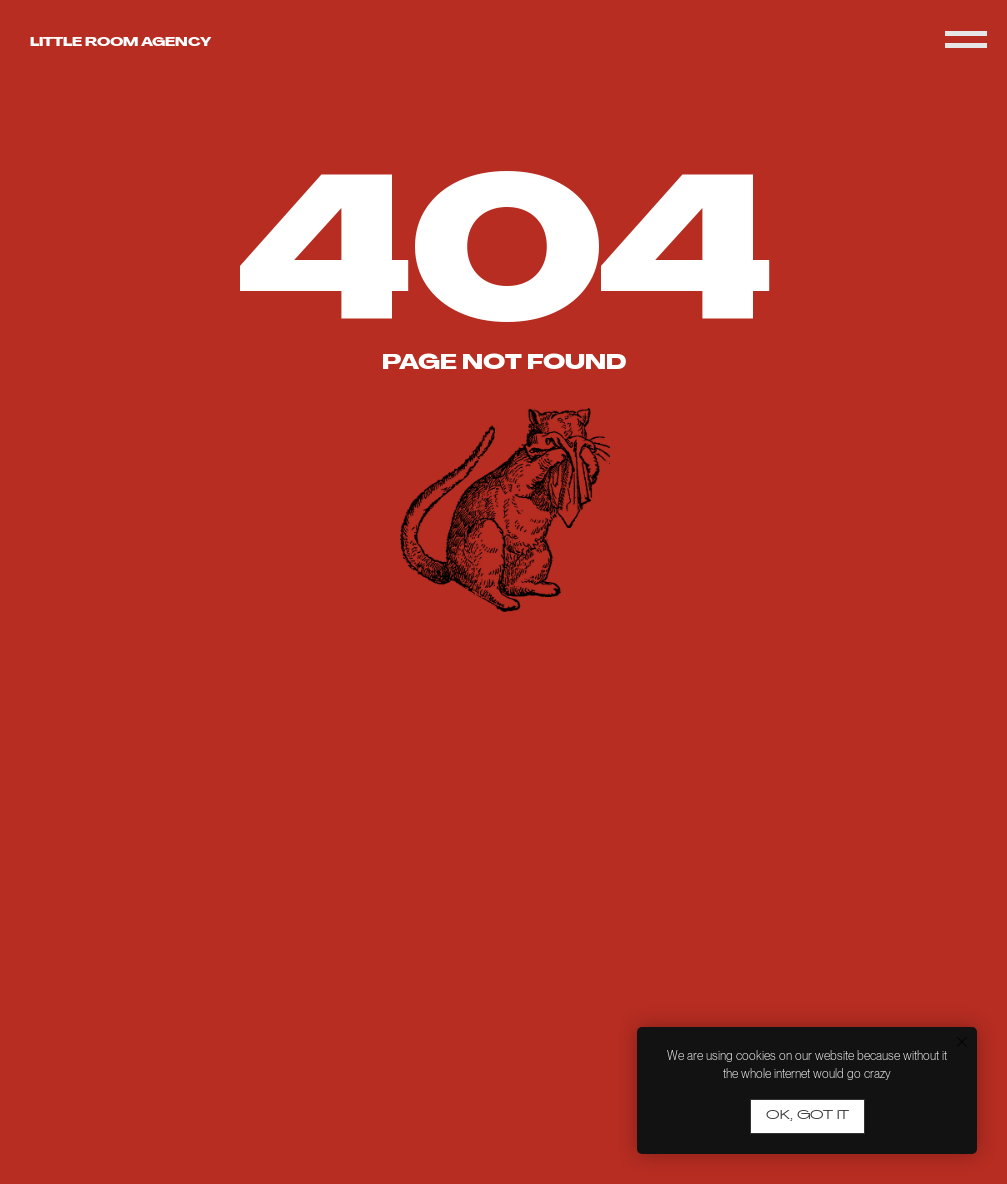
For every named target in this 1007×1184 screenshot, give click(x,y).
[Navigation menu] (966, 40)
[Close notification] (962, 1042)
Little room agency (120, 43)
